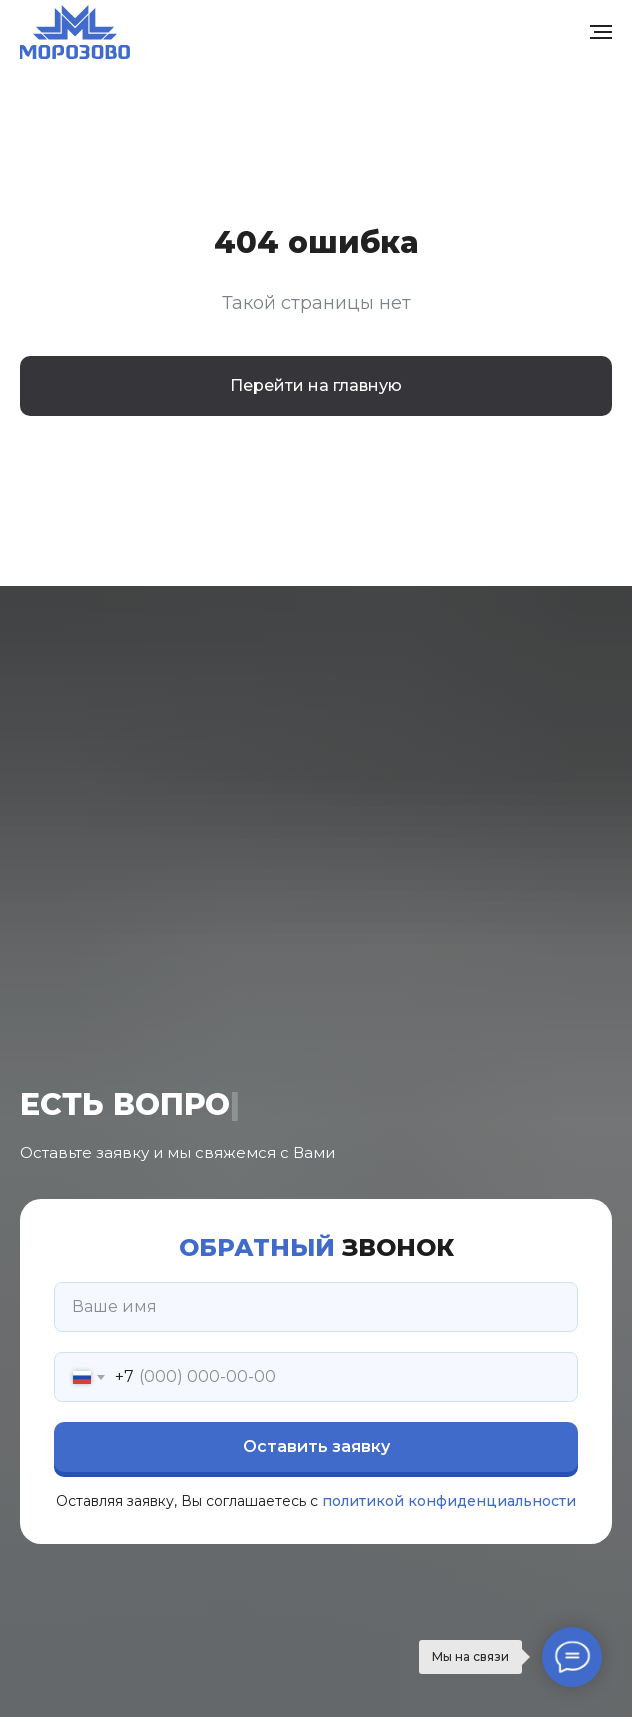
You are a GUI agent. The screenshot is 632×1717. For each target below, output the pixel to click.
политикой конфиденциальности (449, 1501)
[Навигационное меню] (601, 32)
